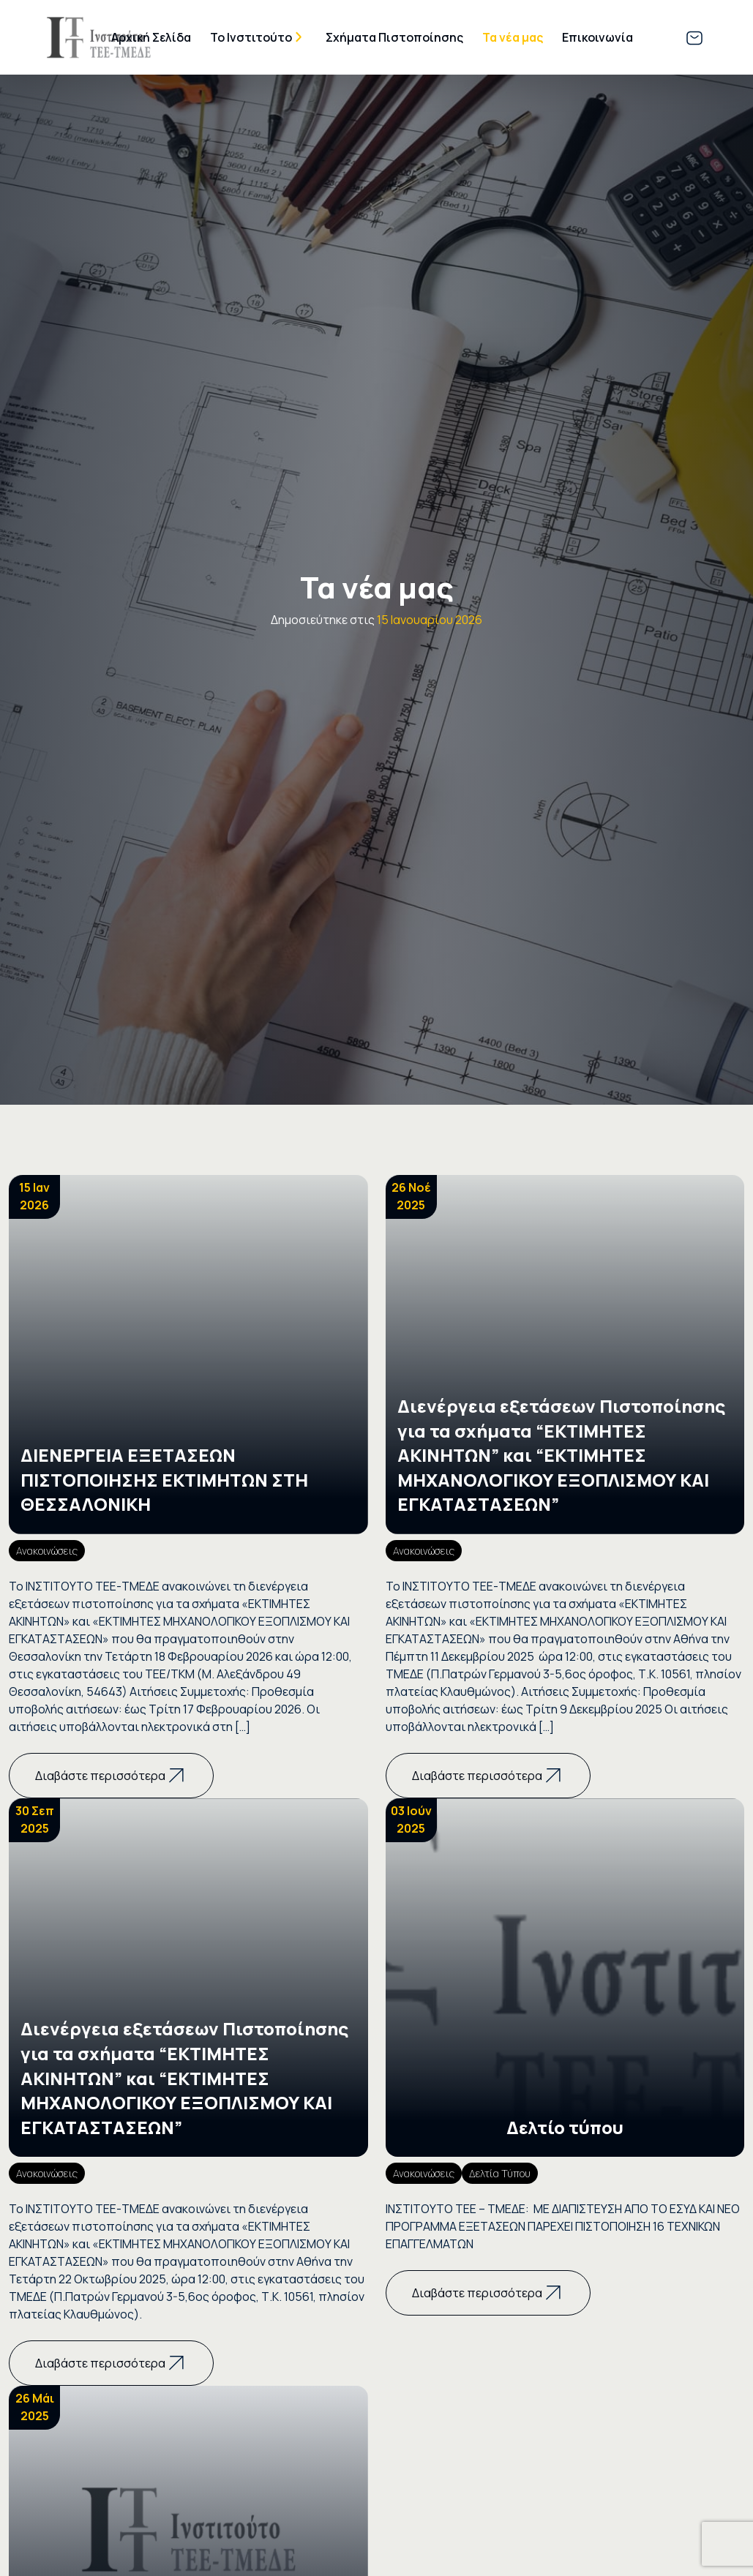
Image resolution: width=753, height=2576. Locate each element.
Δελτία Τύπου (500, 2173)
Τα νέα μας (512, 37)
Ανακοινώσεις (47, 1551)
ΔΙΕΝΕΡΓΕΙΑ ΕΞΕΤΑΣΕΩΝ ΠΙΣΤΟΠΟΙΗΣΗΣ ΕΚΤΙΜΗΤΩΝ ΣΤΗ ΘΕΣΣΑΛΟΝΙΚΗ (164, 1479)
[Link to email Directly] (694, 37)
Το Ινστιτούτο (251, 37)
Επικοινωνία (597, 37)
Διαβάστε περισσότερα (111, 1776)
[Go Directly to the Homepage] (99, 36)
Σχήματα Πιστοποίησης (394, 37)
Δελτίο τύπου (564, 2127)
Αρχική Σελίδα (151, 37)
